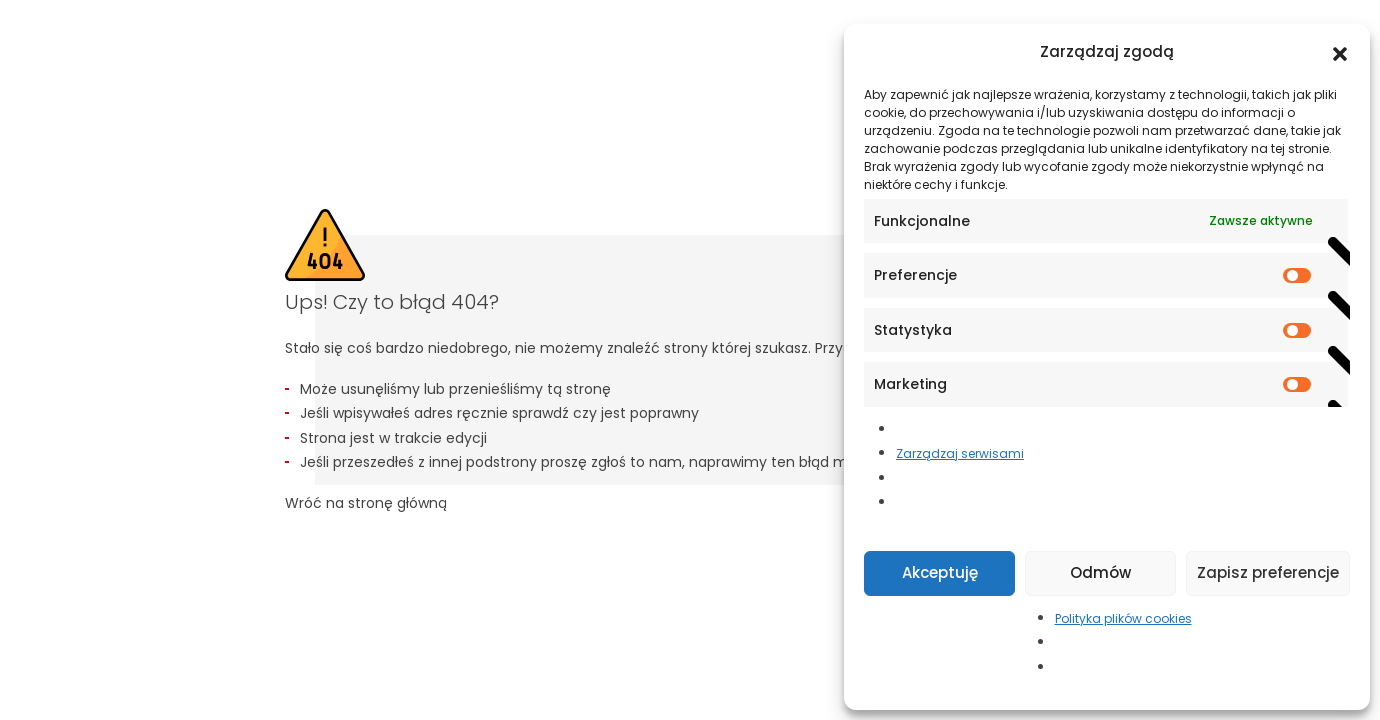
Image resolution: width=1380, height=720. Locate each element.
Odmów (1100, 572)
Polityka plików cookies (1123, 618)
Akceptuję (940, 572)
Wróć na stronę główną (366, 503)
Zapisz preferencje (1268, 572)
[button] (1340, 52)
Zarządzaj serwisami (960, 453)
